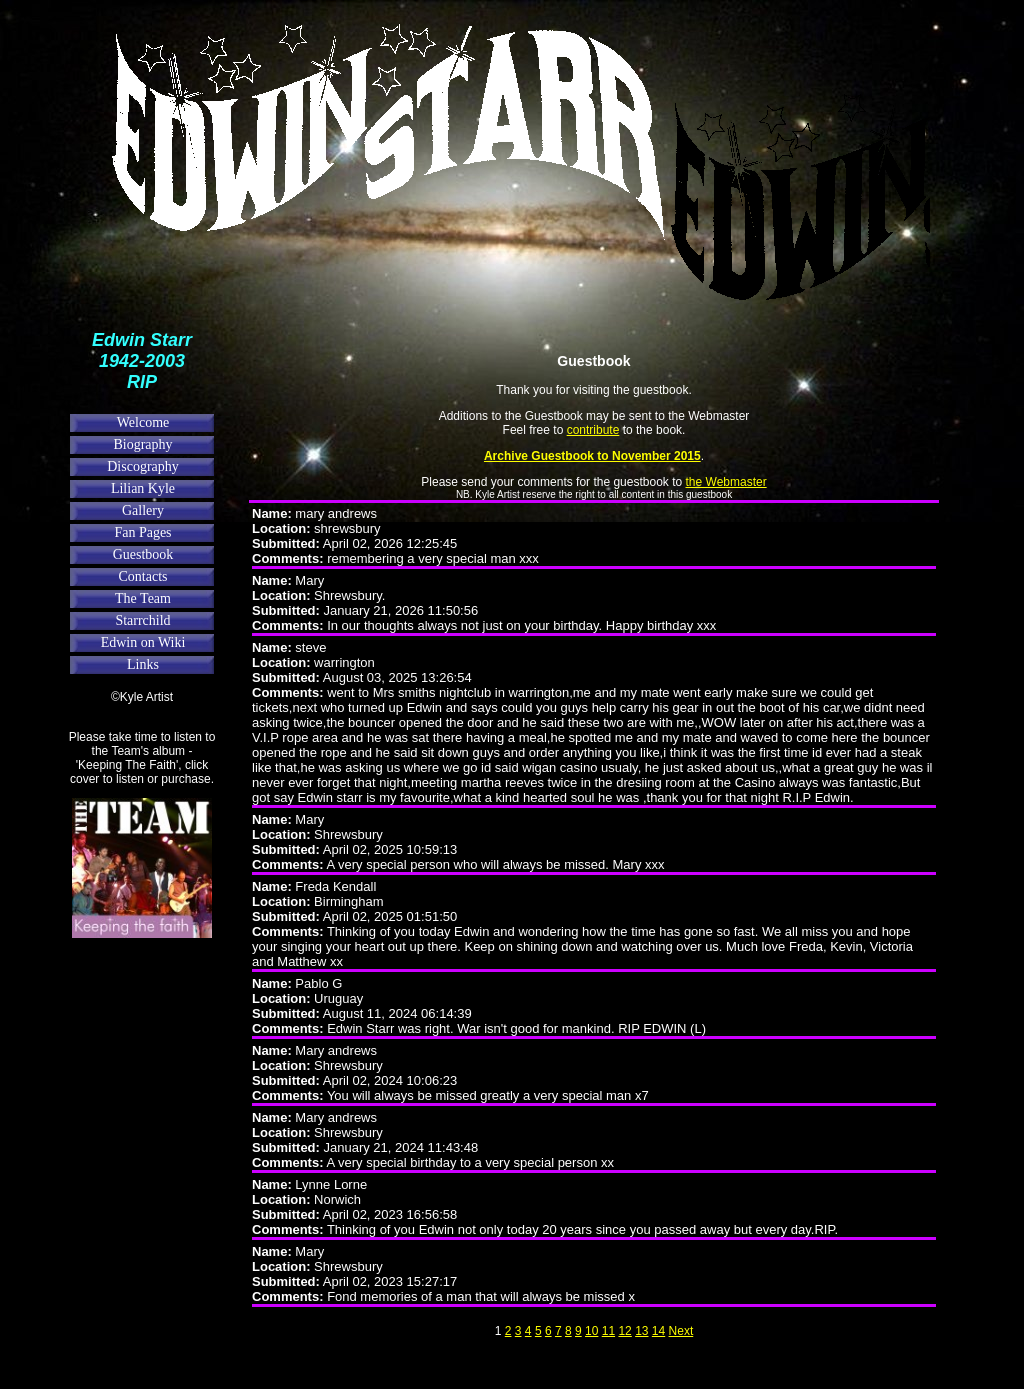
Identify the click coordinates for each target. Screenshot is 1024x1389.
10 (591, 1331)
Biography (142, 444)
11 (608, 1331)
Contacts (143, 576)
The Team (143, 598)
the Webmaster (726, 482)
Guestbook (143, 554)
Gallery (143, 510)
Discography (143, 466)
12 (624, 1331)
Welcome (143, 422)
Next (681, 1331)
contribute (593, 430)
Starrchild (142, 620)
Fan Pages (142, 532)
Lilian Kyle (143, 488)
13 (641, 1331)
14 (658, 1331)
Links (143, 664)
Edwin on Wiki (143, 642)
